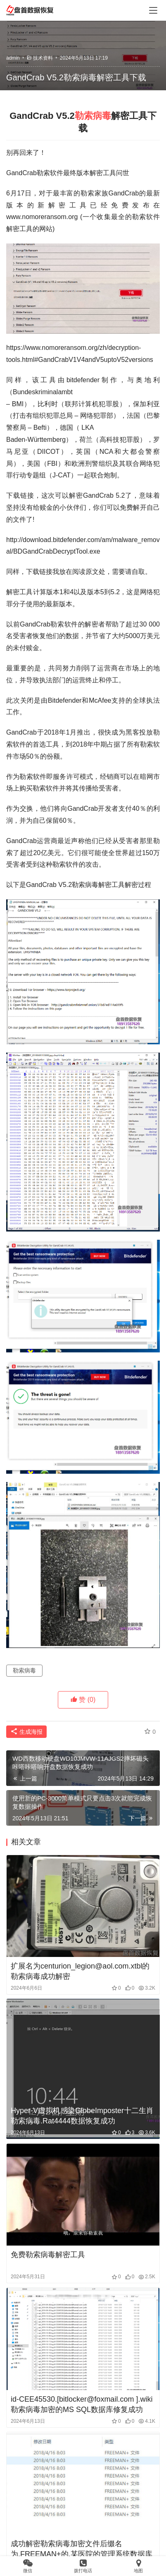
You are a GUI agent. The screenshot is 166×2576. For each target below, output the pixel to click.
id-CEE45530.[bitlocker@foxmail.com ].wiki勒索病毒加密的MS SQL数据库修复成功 (81, 2404)
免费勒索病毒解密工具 (48, 2255)
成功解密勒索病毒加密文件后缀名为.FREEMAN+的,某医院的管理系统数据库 (81, 2549)
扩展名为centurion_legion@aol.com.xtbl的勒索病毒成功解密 (80, 1971)
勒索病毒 (93, 116)
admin (13, 58)
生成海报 (26, 1731)
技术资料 (43, 58)
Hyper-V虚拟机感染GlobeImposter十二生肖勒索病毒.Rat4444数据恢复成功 (82, 2115)
